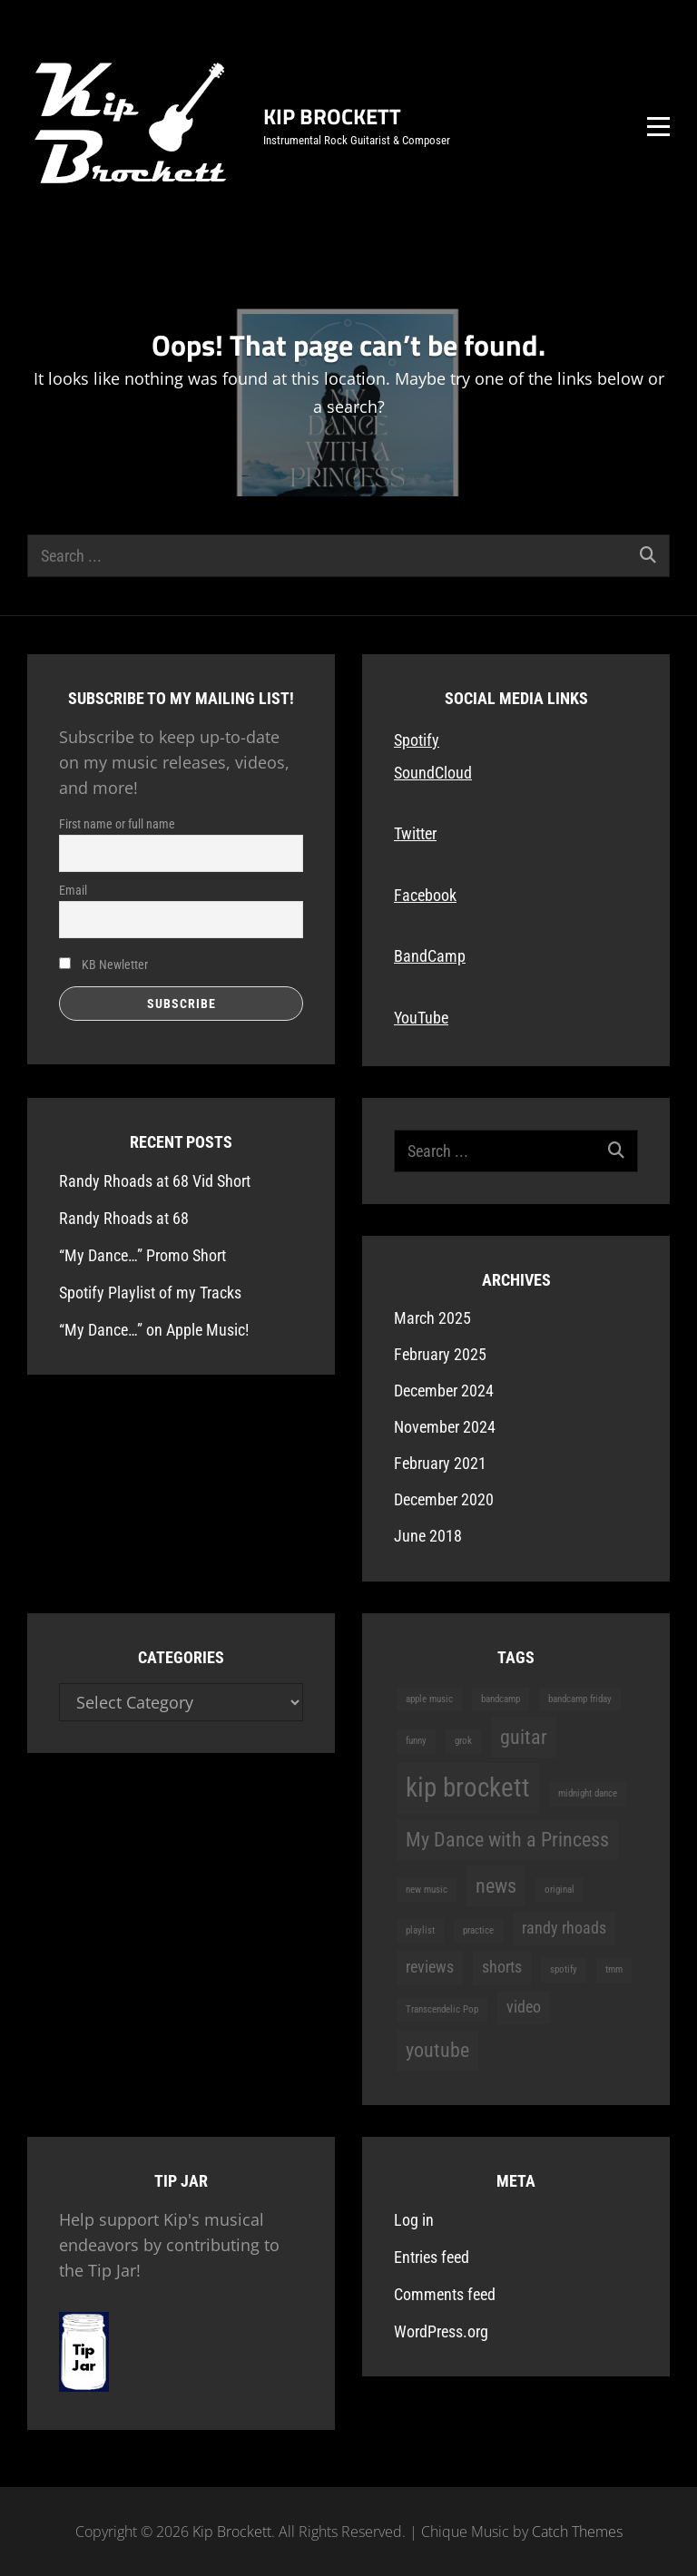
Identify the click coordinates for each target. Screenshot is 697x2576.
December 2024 (444, 1390)
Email (73, 890)
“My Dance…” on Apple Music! (154, 1329)
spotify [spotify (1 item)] (563, 1969)
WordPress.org (441, 2331)
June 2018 (428, 1535)
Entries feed (431, 2257)
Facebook (425, 895)
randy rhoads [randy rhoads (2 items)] (564, 1928)
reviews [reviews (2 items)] (430, 1967)
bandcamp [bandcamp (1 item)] (500, 1699)
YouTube (421, 1017)
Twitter (415, 833)
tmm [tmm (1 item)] (614, 1969)
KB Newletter (103, 964)
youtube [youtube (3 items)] (437, 2050)
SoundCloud (433, 772)
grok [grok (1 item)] (463, 1741)
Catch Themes (577, 2532)
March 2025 (432, 1317)
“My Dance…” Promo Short (142, 1255)
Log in (414, 2219)
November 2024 (445, 1426)
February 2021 (440, 1463)
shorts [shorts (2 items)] (502, 1967)
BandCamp (430, 955)
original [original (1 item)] (559, 1889)
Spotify (416, 739)
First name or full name (117, 824)
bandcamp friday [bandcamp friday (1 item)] (580, 1699)
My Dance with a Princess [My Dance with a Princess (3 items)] (507, 1839)
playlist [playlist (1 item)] (420, 1930)
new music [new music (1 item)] (426, 1889)
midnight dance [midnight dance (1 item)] (587, 1793)
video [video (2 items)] (523, 2007)
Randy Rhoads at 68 (124, 1218)
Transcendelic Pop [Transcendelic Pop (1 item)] (442, 2009)
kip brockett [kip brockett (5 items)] (468, 1787)
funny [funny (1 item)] (416, 1741)
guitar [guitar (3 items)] (523, 1736)
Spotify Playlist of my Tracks (150, 1292)
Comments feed (445, 2294)
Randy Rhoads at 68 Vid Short (154, 1180)
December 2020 (444, 1499)
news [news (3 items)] (496, 1885)
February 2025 (440, 1354)
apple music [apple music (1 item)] (429, 1699)
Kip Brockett (332, 116)
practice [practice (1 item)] (478, 1930)
